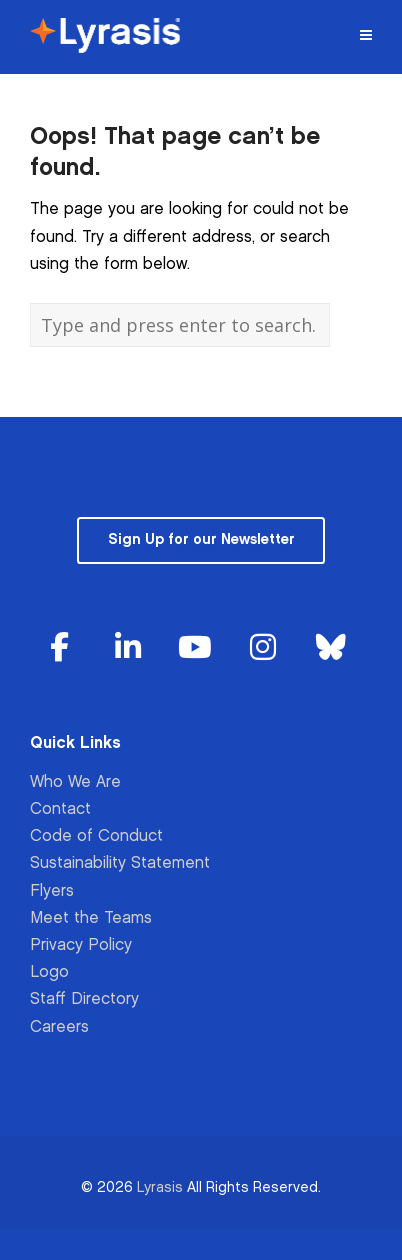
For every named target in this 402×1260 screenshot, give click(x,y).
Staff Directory (84, 999)
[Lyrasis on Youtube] (195, 648)
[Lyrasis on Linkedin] (128, 648)
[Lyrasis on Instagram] (263, 648)
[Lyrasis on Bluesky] (331, 648)
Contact (60, 809)
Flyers (52, 891)
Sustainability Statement (120, 863)
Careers (59, 1027)
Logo (49, 972)
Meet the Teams (91, 918)
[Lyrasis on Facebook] (60, 648)
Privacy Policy (81, 945)
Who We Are (75, 782)
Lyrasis (160, 1187)
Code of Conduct (96, 836)
